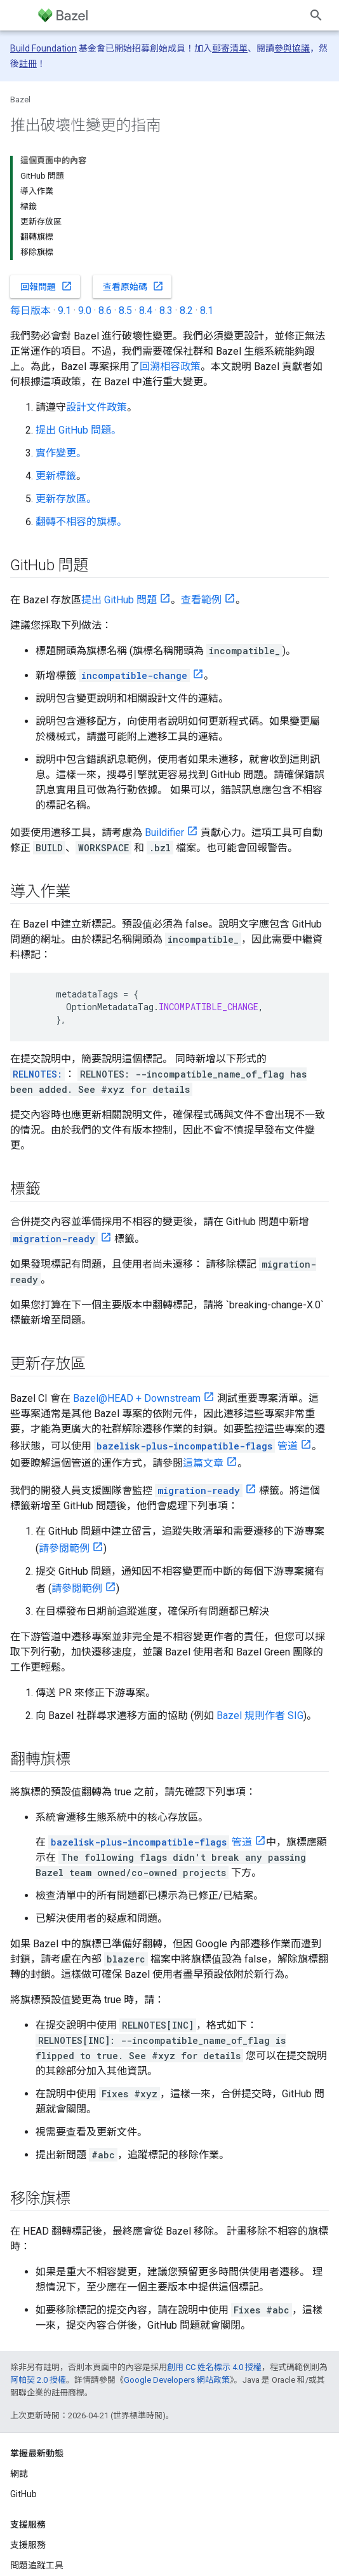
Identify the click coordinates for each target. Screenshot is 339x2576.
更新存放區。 (66, 499)
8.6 (105, 311)
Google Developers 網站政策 (177, 2380)
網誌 (19, 2474)
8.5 (125, 311)
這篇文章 (203, 1463)
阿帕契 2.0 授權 (38, 2380)
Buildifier (164, 832)
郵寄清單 (230, 48)
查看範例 (201, 600)
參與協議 (292, 48)
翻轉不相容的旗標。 (81, 522)
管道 (196, 1446)
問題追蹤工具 (36, 2565)
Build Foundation (43, 48)
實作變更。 (61, 453)
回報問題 (46, 286)
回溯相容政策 (170, 366)
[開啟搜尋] (316, 15)
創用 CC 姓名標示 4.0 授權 (214, 2367)
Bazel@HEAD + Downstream (137, 1398)
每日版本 (30, 311)
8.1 (206, 311)
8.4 (145, 311)
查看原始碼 (133, 286)
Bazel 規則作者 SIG (259, 1715)
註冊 (28, 63)
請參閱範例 (64, 1548)
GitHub (23, 2494)
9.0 (84, 311)
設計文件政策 (96, 407)
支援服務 (28, 2545)
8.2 (186, 311)
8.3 (166, 311)
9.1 (64, 311)
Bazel (20, 99)
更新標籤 (56, 476)
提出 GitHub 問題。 (78, 430)
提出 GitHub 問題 (119, 600)
